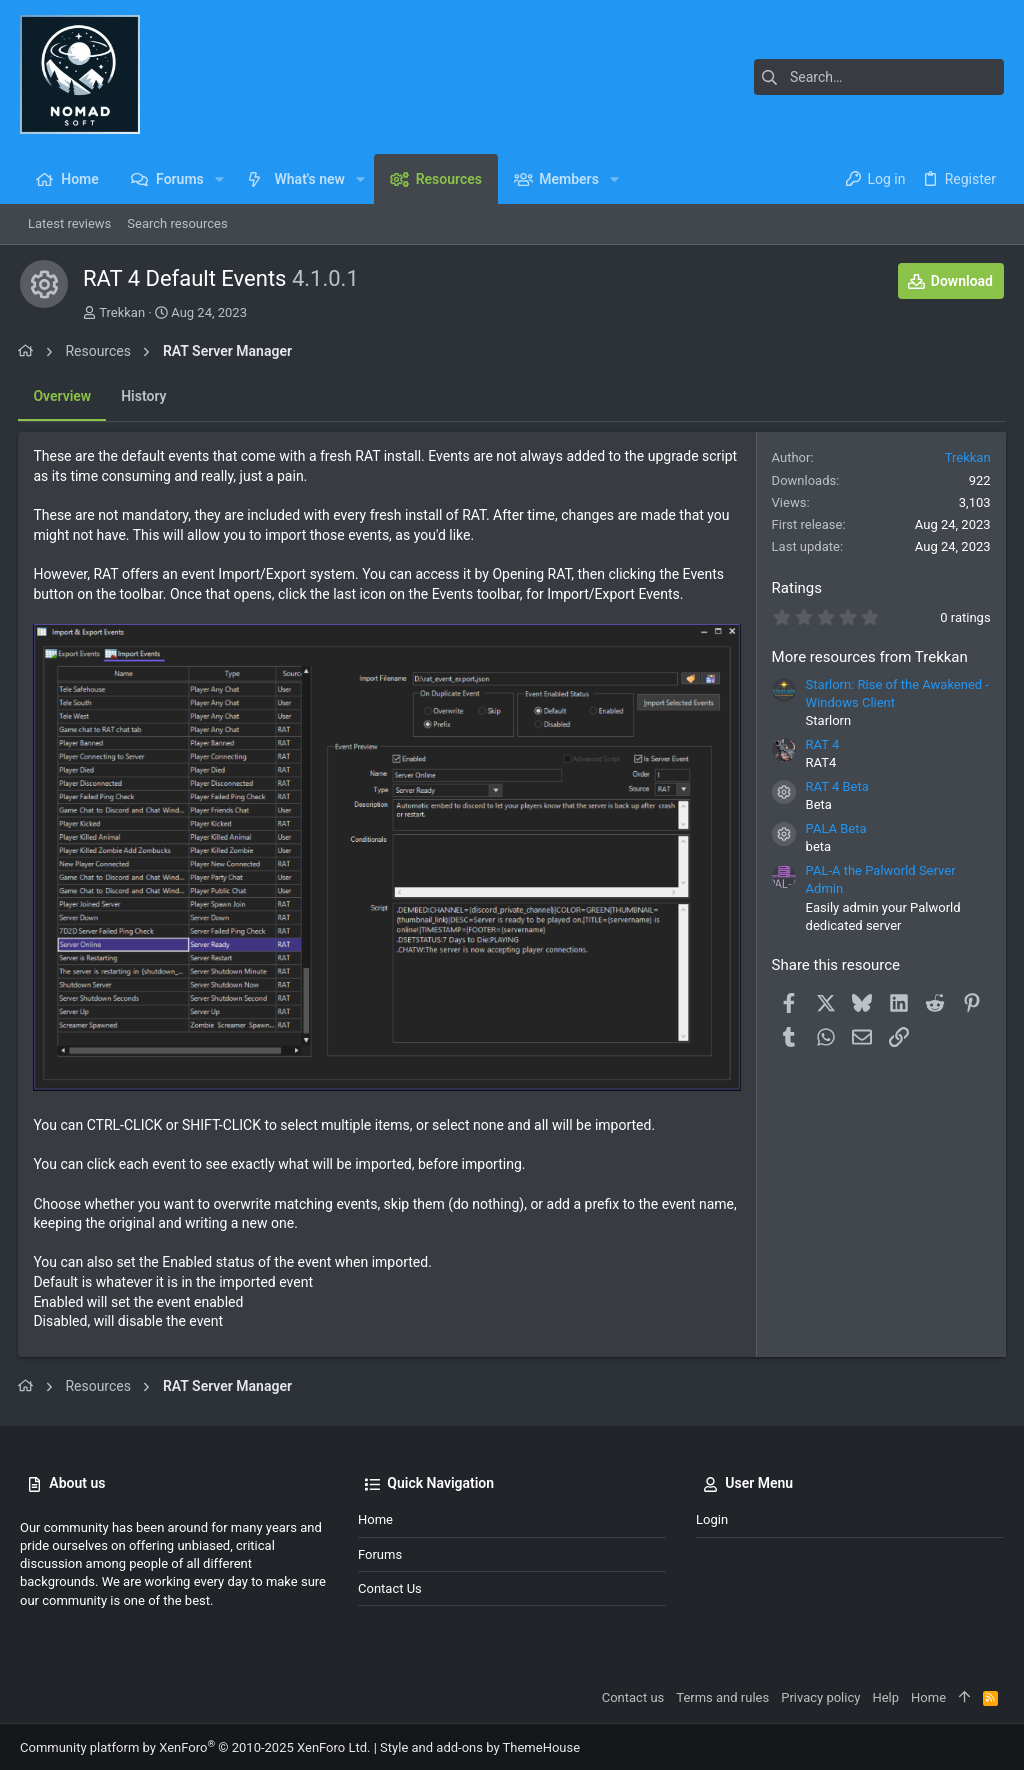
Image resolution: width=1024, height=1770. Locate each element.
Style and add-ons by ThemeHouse (480, 1745)
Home (375, 1517)
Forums (380, 1551)
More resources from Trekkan (868, 657)
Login (712, 1517)
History (145, 396)
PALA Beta (834, 828)
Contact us (390, 1586)
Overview (64, 396)
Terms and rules (722, 1695)
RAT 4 (821, 744)
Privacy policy (820, 1695)
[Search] (879, 77)
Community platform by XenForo (195, 1745)
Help (885, 1695)
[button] (219, 179)
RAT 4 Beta (835, 786)
